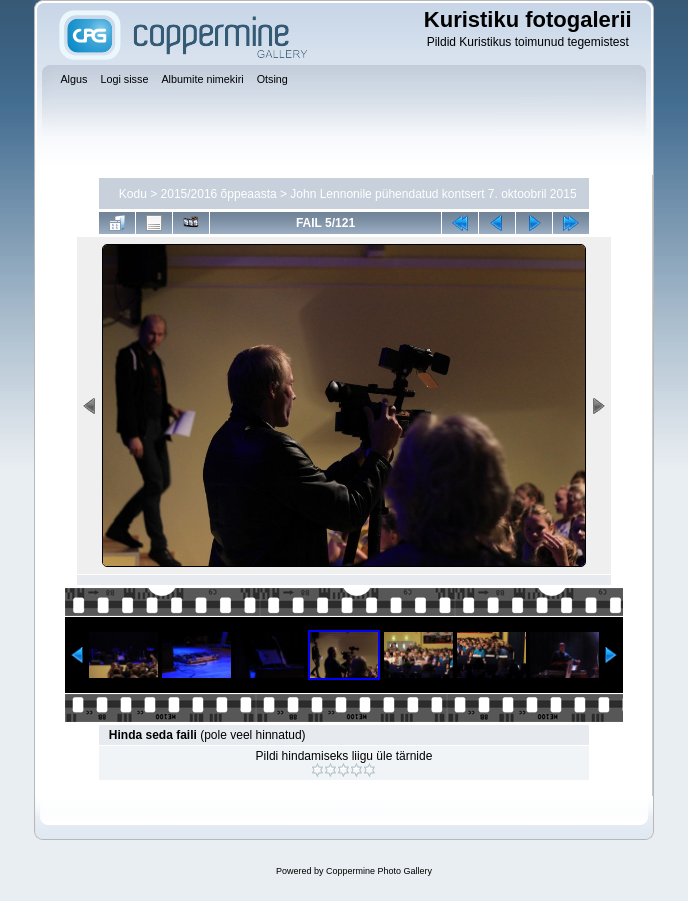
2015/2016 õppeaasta (219, 194)
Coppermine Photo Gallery (379, 871)
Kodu (133, 194)
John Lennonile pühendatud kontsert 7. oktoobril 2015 (433, 194)
